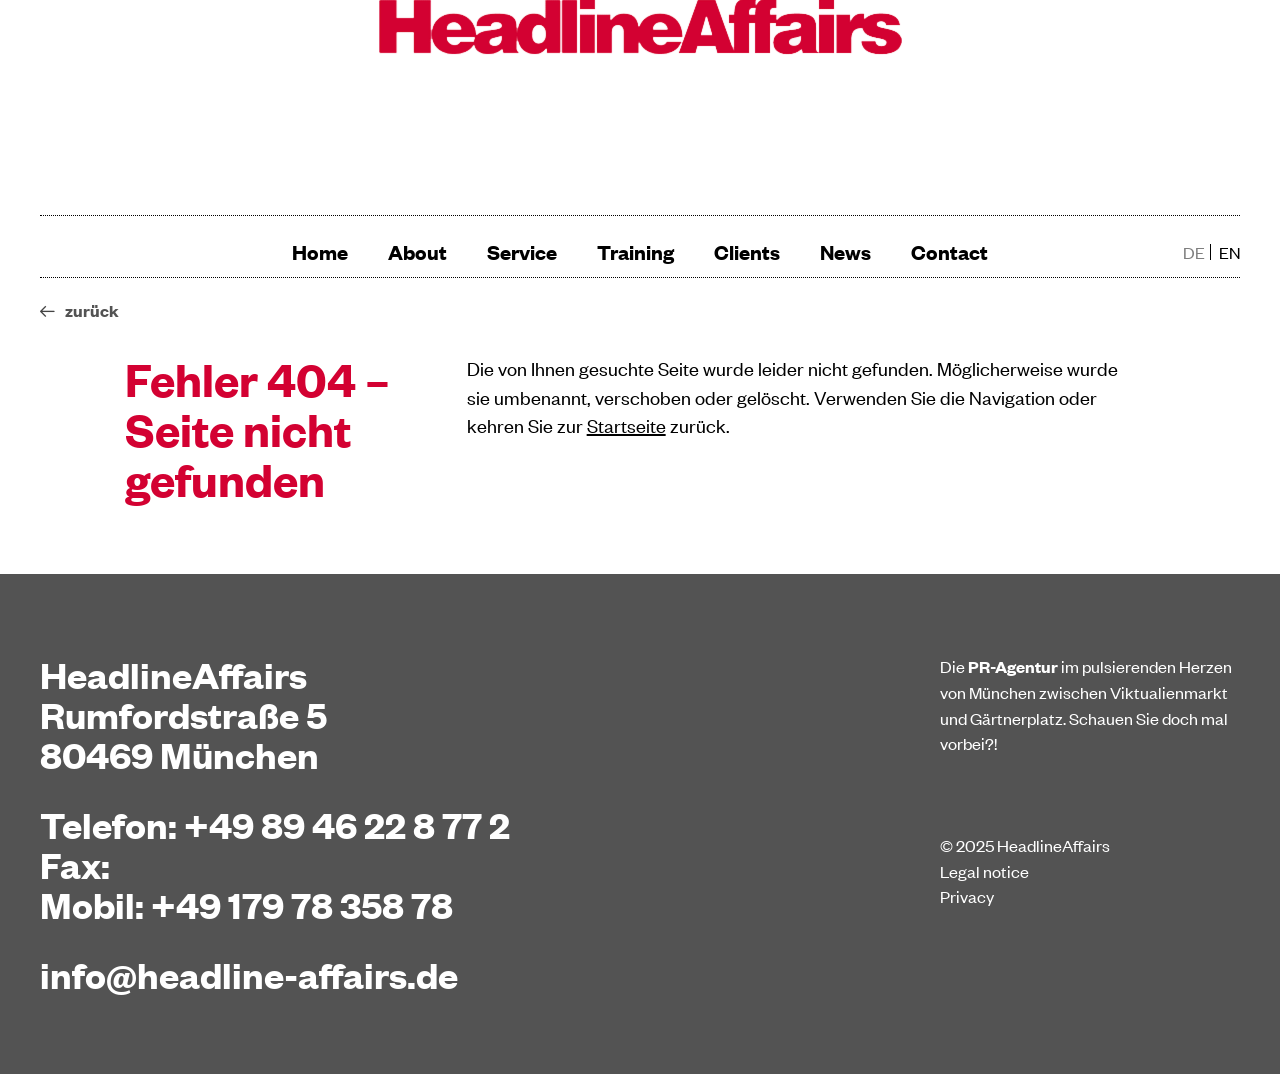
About (417, 251)
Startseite (626, 424)
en (1229, 252)
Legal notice (984, 871)
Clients (747, 251)
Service (522, 251)
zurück (92, 310)
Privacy (967, 896)
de (1194, 252)
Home (320, 251)
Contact (949, 251)
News (845, 251)
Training (635, 251)
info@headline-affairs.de (249, 974)
